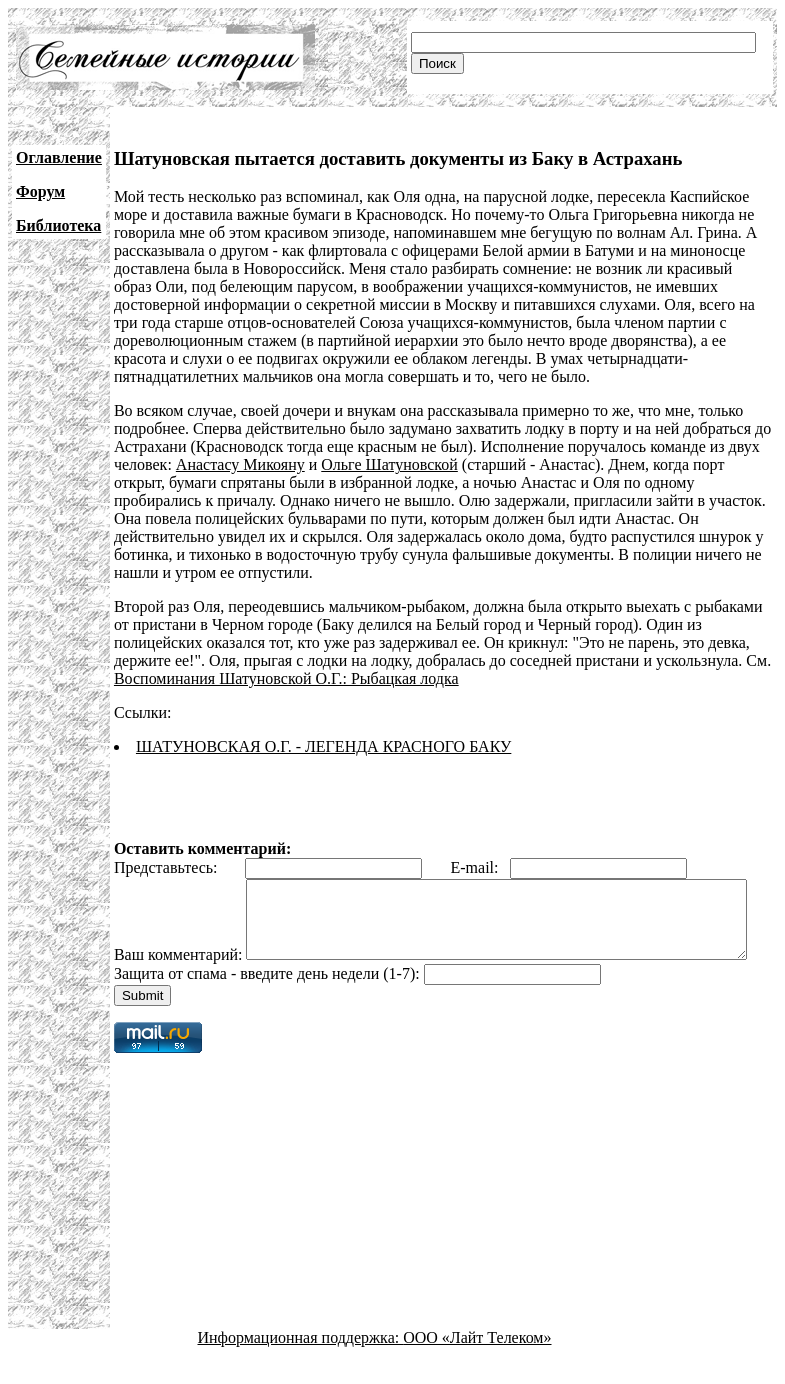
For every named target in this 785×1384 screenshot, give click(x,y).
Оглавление (59, 157)
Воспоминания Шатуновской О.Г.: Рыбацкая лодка (286, 678)
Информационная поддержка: (301, 1366)
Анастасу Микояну (240, 464)
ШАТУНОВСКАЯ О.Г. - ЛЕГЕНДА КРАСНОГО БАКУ (323, 746)
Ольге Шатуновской (389, 464)
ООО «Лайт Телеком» (477, 1366)
